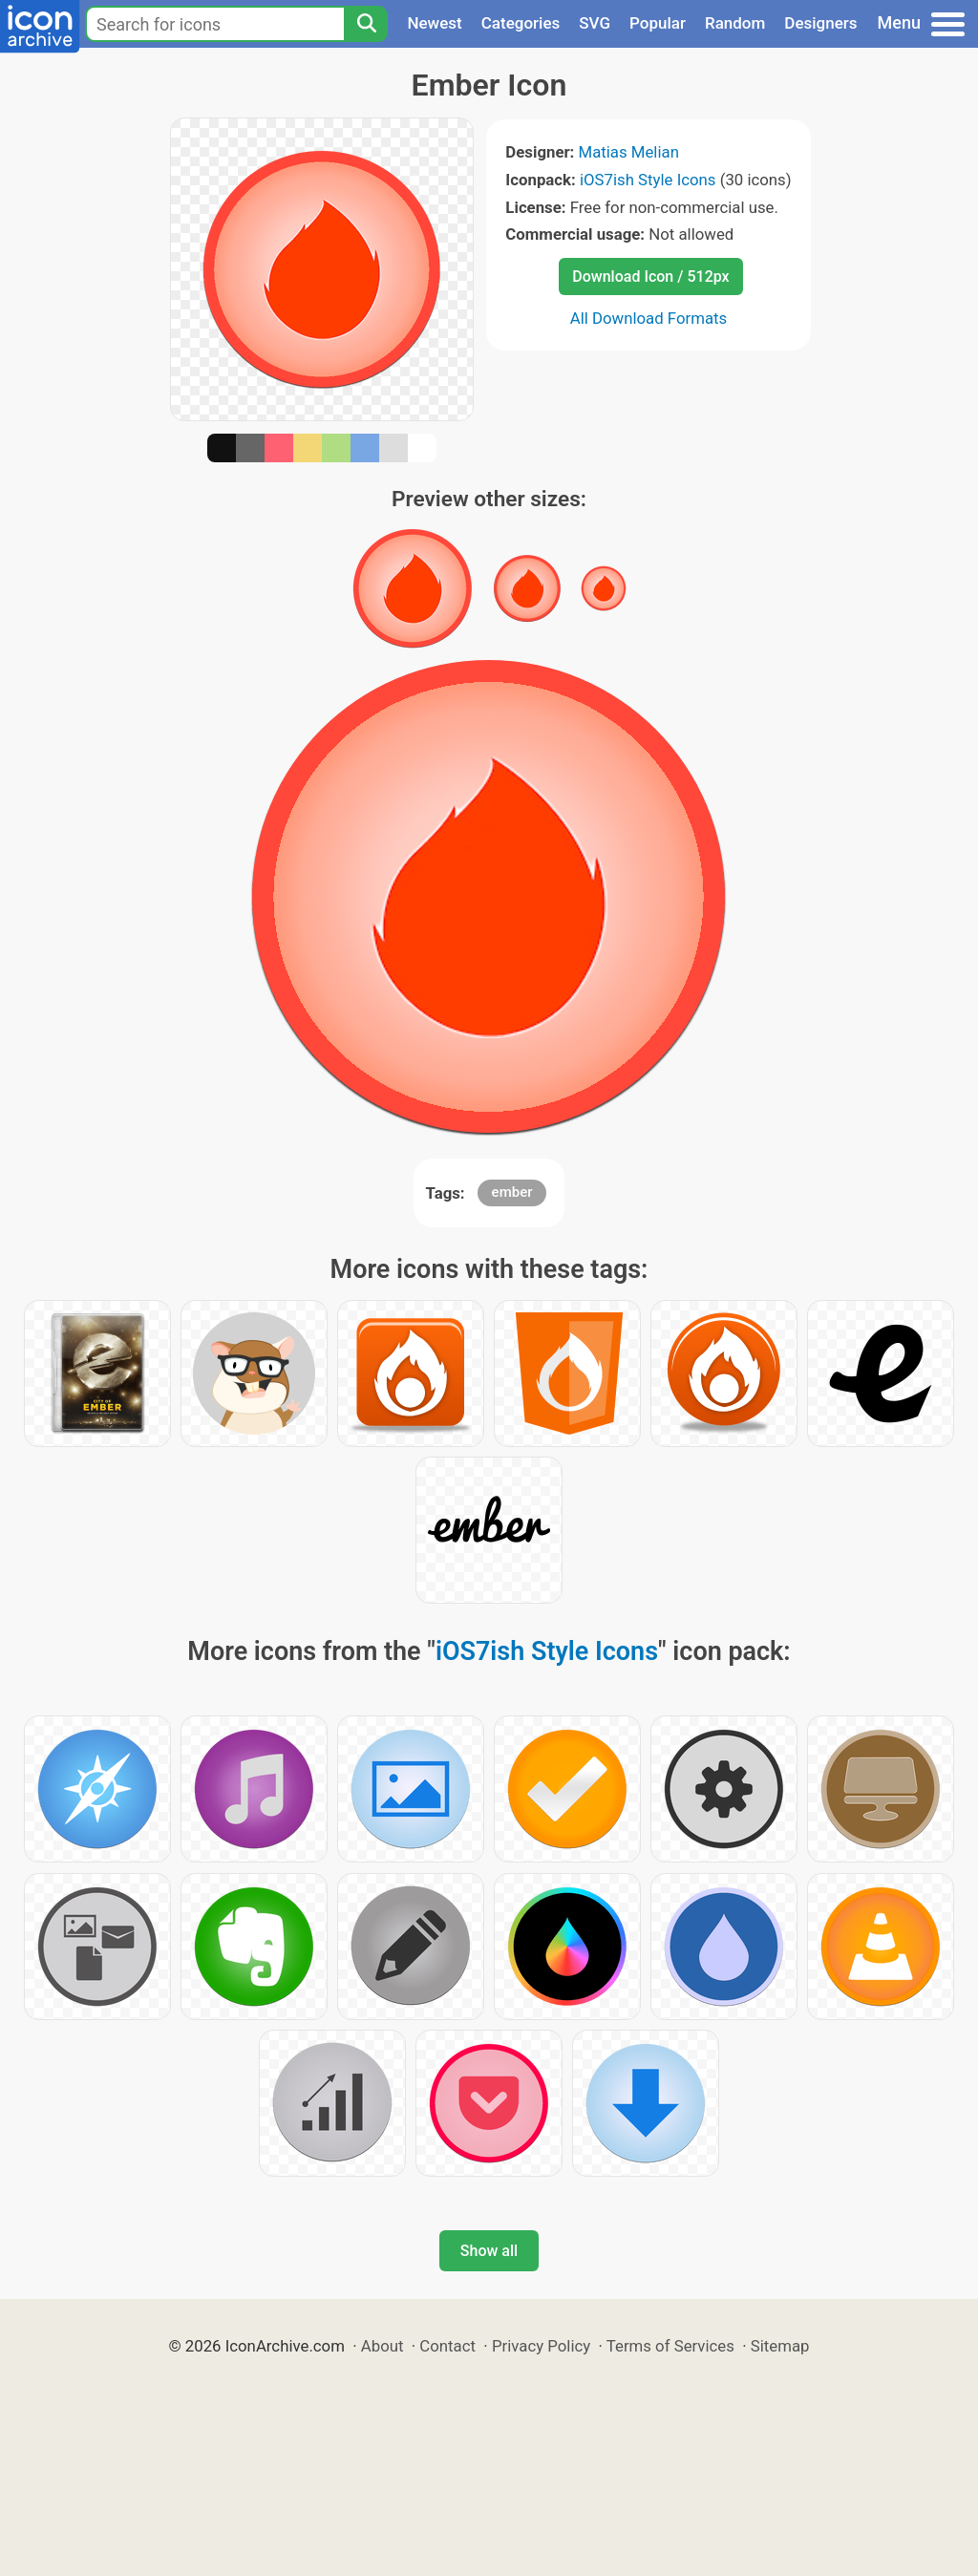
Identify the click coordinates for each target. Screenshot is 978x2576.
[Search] (366, 24)
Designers (820, 22)
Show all (489, 2251)
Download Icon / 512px (650, 276)
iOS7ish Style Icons (648, 179)
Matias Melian (629, 151)
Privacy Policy (541, 2345)
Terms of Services (670, 2345)
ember (512, 1192)
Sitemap (780, 2345)
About (382, 2345)
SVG (594, 22)
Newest (434, 22)
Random (735, 22)
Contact (447, 2345)
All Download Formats (649, 318)
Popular (657, 22)
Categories (521, 22)
